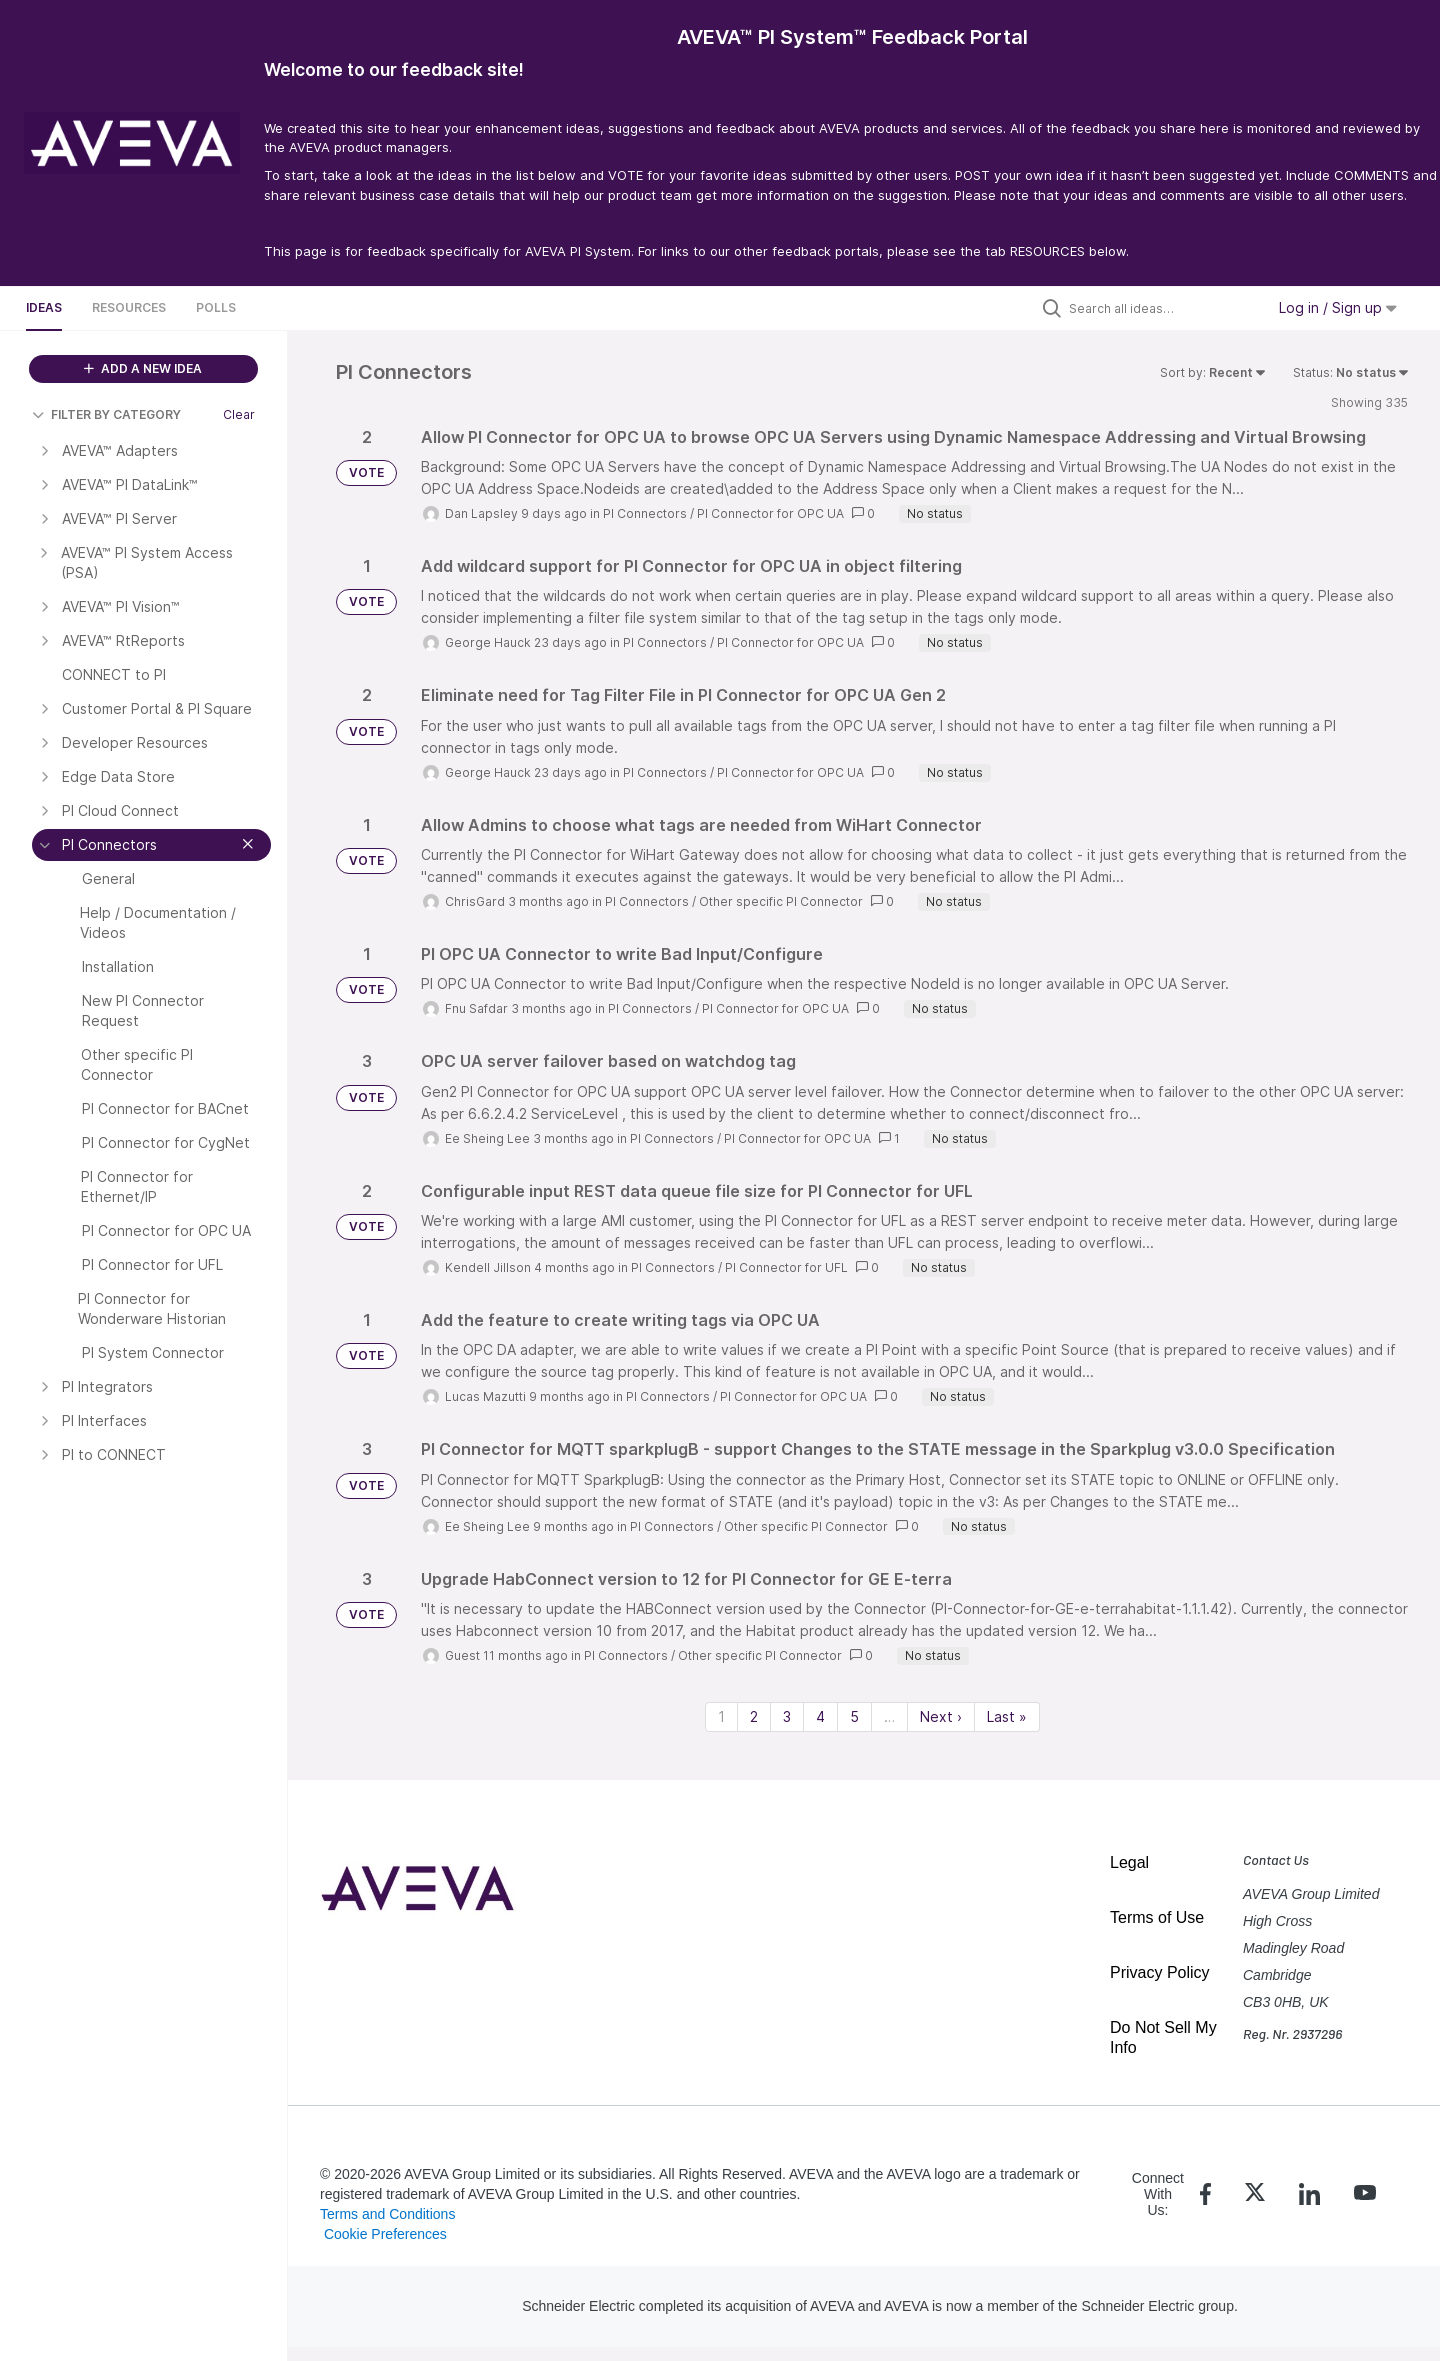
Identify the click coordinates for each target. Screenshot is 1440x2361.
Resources (129, 307)
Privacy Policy (1160, 1972)
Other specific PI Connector (781, 901)
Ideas (44, 307)
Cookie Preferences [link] (385, 2234)
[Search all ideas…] (1162, 308)
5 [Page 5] (854, 1716)
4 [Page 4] (820, 1716)
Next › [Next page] (941, 1716)
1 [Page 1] (721, 1716)
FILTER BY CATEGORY (106, 414)
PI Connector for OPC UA (770, 513)
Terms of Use (1157, 1917)
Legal (1129, 1862)
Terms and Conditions (387, 2214)
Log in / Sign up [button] (1338, 307)
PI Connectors (645, 513)
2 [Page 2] (754, 1716)
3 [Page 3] (787, 1716)
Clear (239, 414)
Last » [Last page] (1007, 1716)
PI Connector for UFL (786, 1267)
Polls (216, 307)
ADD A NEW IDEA (143, 368)
